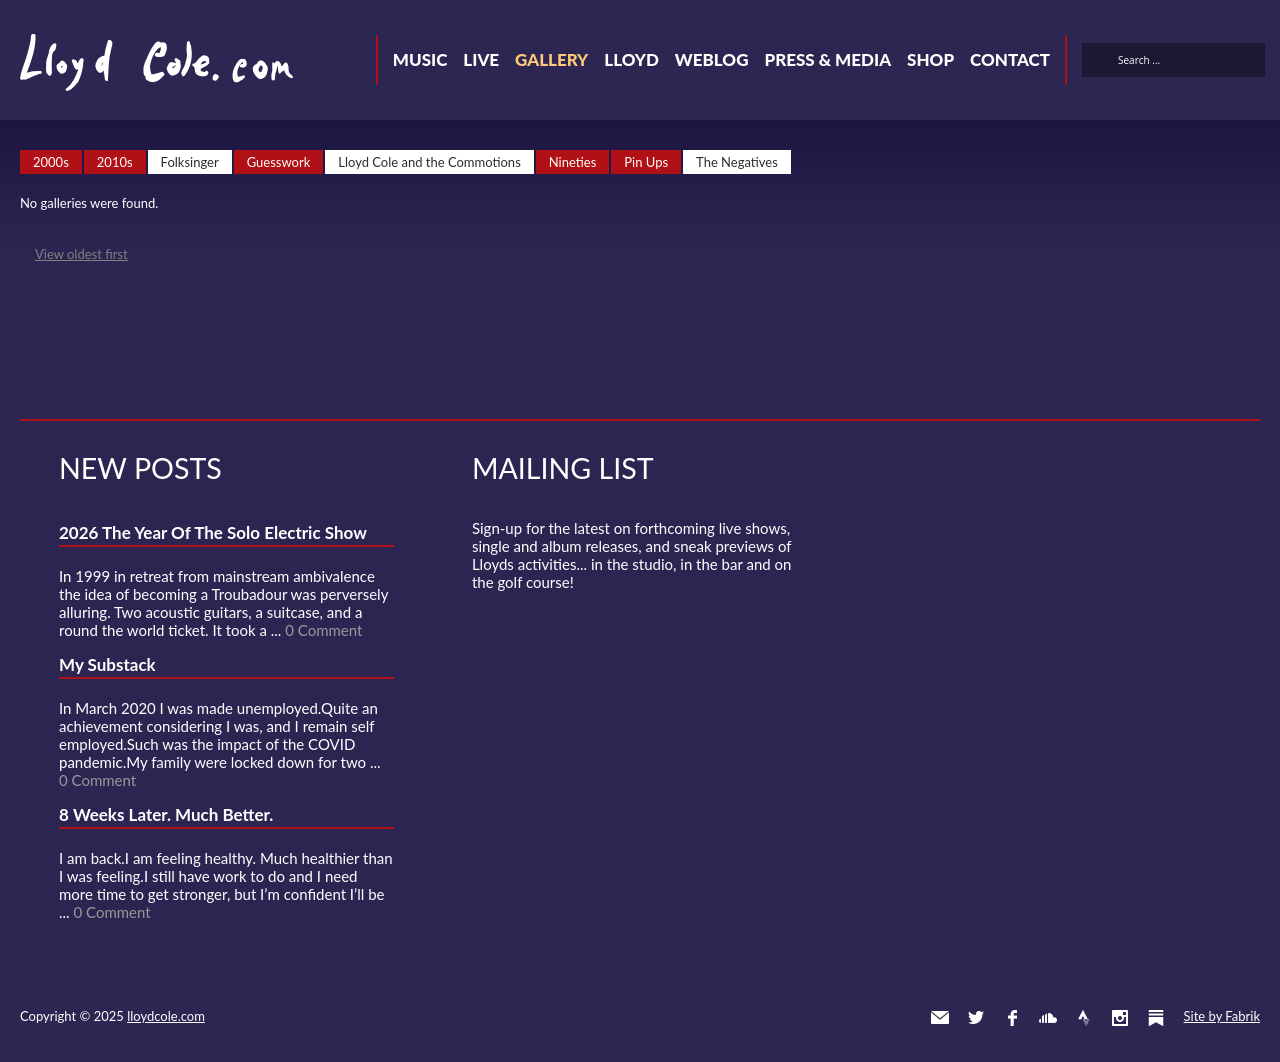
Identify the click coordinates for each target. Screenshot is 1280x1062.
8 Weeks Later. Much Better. (166, 814)
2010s (115, 162)
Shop (930, 59)
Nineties (573, 162)
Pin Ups (646, 162)
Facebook (1012, 1018)
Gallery (551, 59)
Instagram (1120, 1018)
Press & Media (827, 59)
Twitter (976, 1018)
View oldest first (81, 254)
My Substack (107, 664)
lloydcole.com (166, 1016)
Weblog (712, 59)
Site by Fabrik (1222, 1016)
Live (481, 59)
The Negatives (737, 162)
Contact (1010, 59)
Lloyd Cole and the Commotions (429, 162)
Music (420, 59)
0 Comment (323, 630)
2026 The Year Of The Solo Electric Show (213, 532)
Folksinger (190, 162)
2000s (51, 162)
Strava (1084, 1018)
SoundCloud (1048, 1018)
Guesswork (279, 162)
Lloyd (631, 59)
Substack (1156, 1018)
